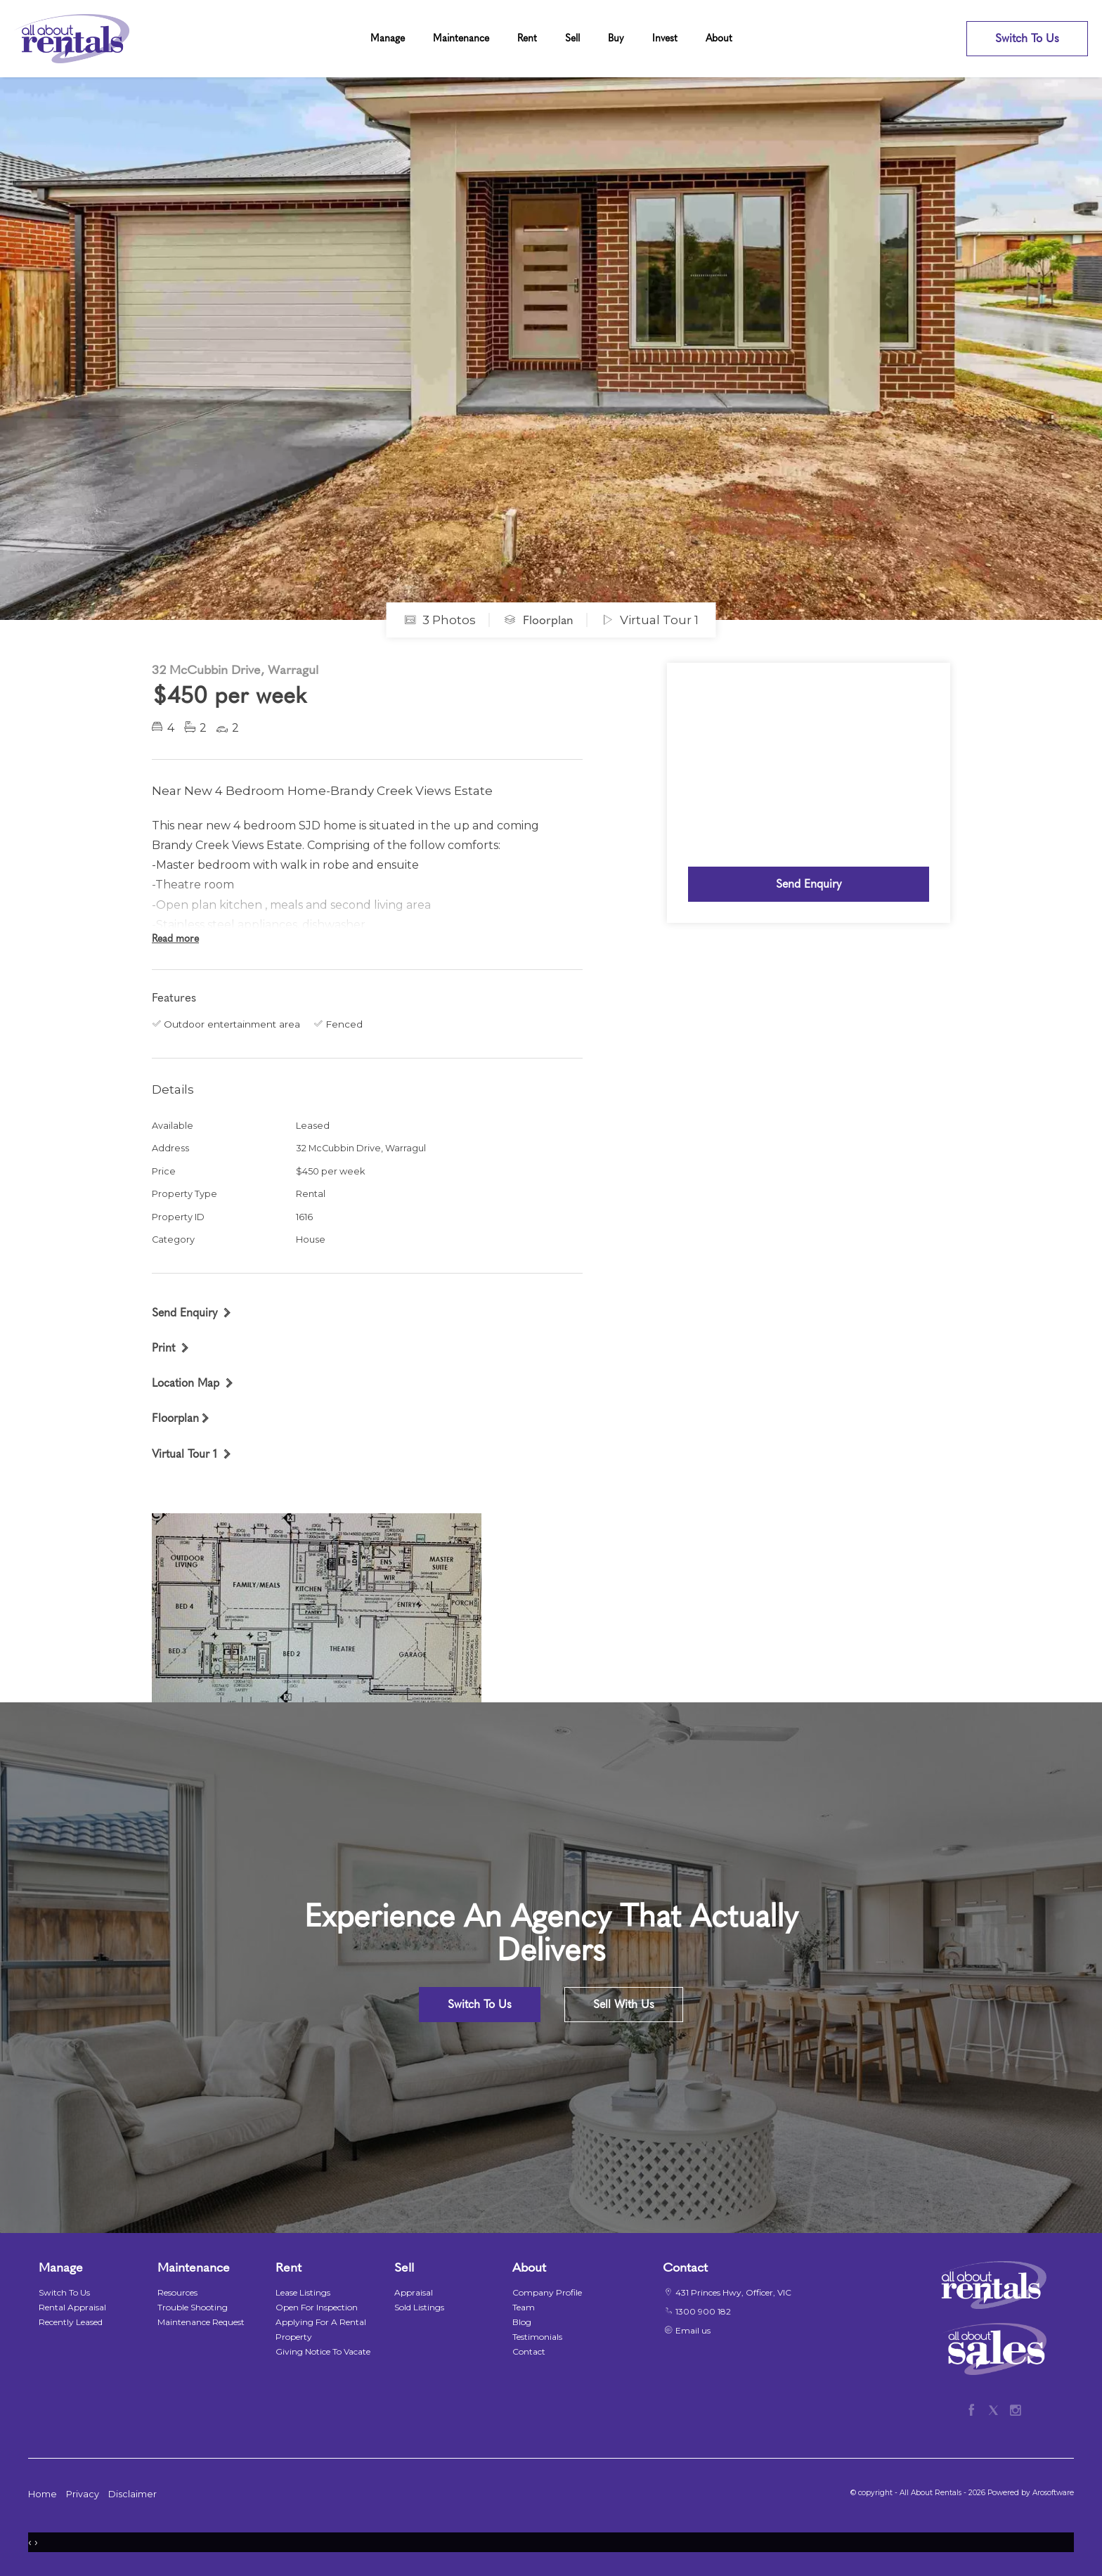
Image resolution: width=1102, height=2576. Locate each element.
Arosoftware (1053, 2492)
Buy (616, 38)
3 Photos (440, 620)
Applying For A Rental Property (321, 2329)
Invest (665, 38)
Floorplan (538, 620)
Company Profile (547, 2292)
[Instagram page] (1016, 2408)
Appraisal (413, 2292)
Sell (572, 38)
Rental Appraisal (72, 2307)
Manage (387, 38)
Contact (528, 2351)
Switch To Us (1027, 38)
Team (523, 2307)
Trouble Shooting (192, 2307)
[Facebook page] (974, 2408)
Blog (521, 2322)
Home (42, 2494)
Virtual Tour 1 (650, 620)
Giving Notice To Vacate (323, 2351)
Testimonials (537, 2336)
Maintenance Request (201, 2322)
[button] (171, 1347)
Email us (693, 2330)
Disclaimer (132, 2494)
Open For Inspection (317, 2307)
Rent (527, 38)
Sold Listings (419, 2307)
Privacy (82, 2494)
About (719, 38)
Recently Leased (71, 2322)
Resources (177, 2292)
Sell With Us (623, 2004)
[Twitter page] (996, 2408)
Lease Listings (303, 2292)
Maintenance (461, 38)
